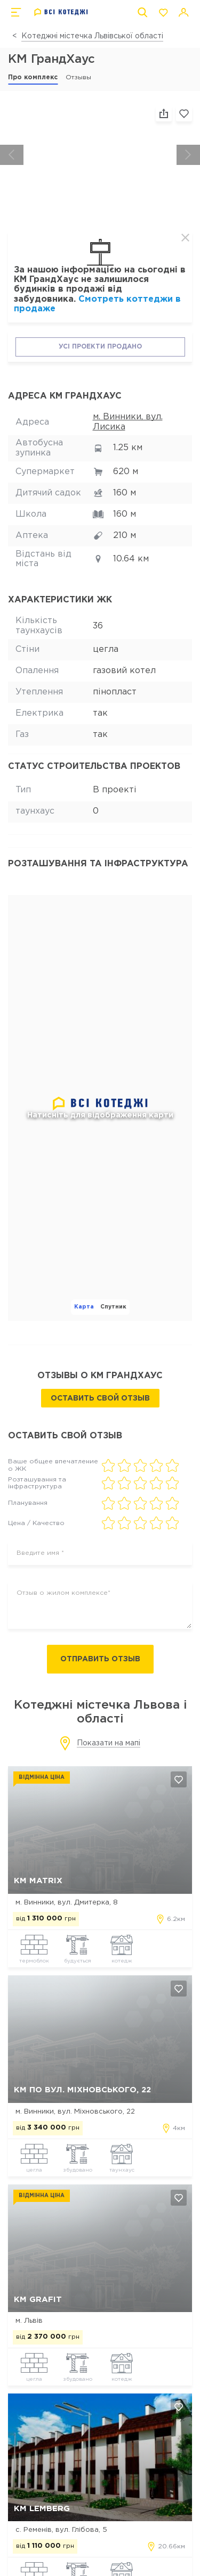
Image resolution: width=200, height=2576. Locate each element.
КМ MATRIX (38, 1880)
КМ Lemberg (42, 2508)
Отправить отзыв (100, 1659)
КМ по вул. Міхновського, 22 (82, 2089)
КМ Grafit (38, 2299)
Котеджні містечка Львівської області (92, 36)
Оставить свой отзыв (100, 1398)
